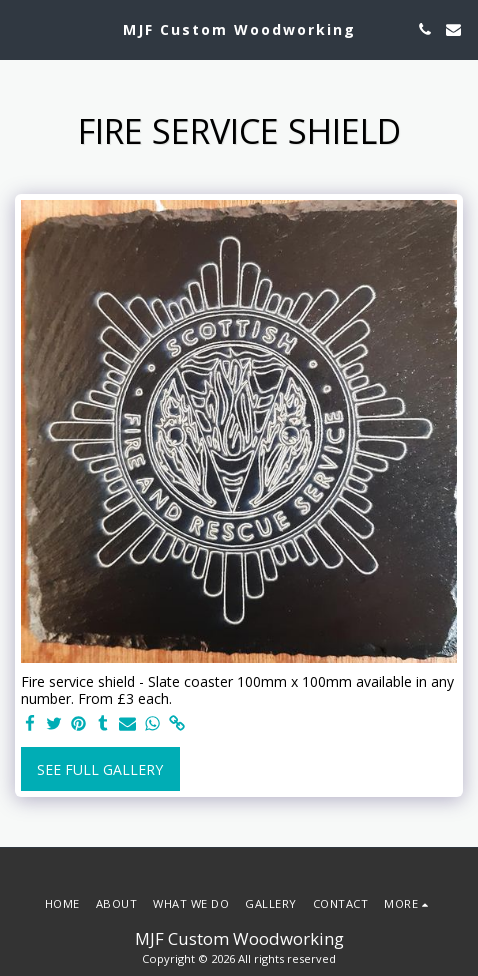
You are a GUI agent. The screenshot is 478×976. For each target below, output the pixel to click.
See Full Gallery (100, 769)
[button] (22, 28)
